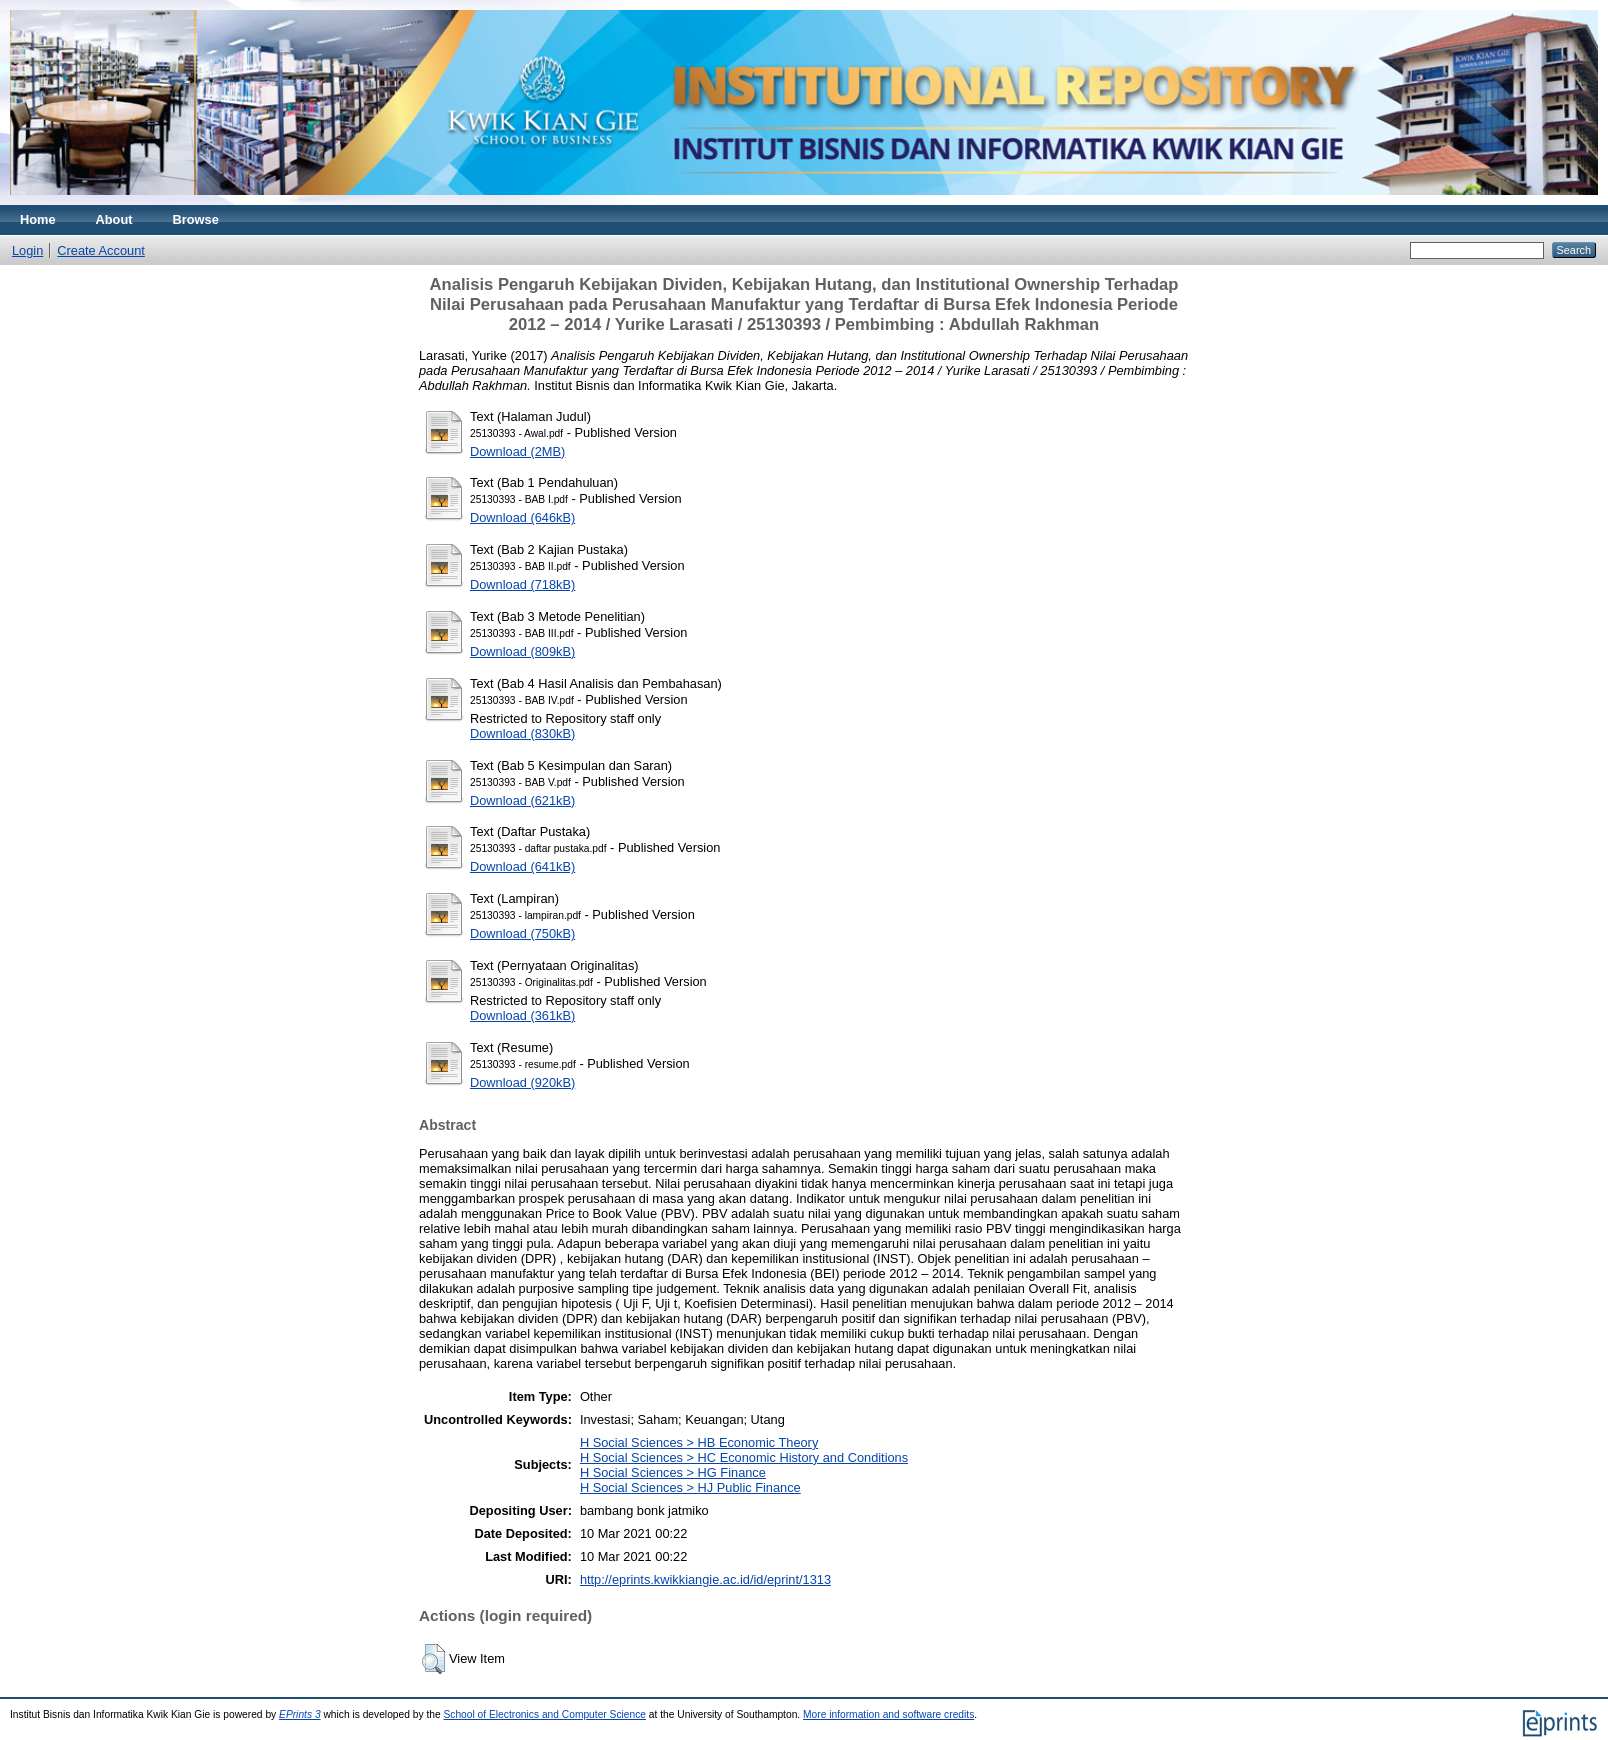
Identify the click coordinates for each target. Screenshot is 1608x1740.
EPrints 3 (300, 1714)
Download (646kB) (522, 517)
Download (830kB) (522, 733)
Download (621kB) (522, 800)
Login (27, 250)
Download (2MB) (517, 451)
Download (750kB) (522, 933)
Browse (196, 219)
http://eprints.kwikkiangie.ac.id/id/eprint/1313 (705, 1579)
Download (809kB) (522, 651)
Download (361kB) (522, 1015)
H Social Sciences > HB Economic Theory (699, 1442)
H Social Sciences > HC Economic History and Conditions (744, 1457)
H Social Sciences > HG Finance (673, 1472)
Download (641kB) (522, 866)
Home (38, 219)
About (114, 219)
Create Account (101, 250)
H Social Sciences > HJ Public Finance (690, 1487)
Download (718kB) (522, 584)
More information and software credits (888, 1714)
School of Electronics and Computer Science (544, 1714)
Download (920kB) (522, 1082)
